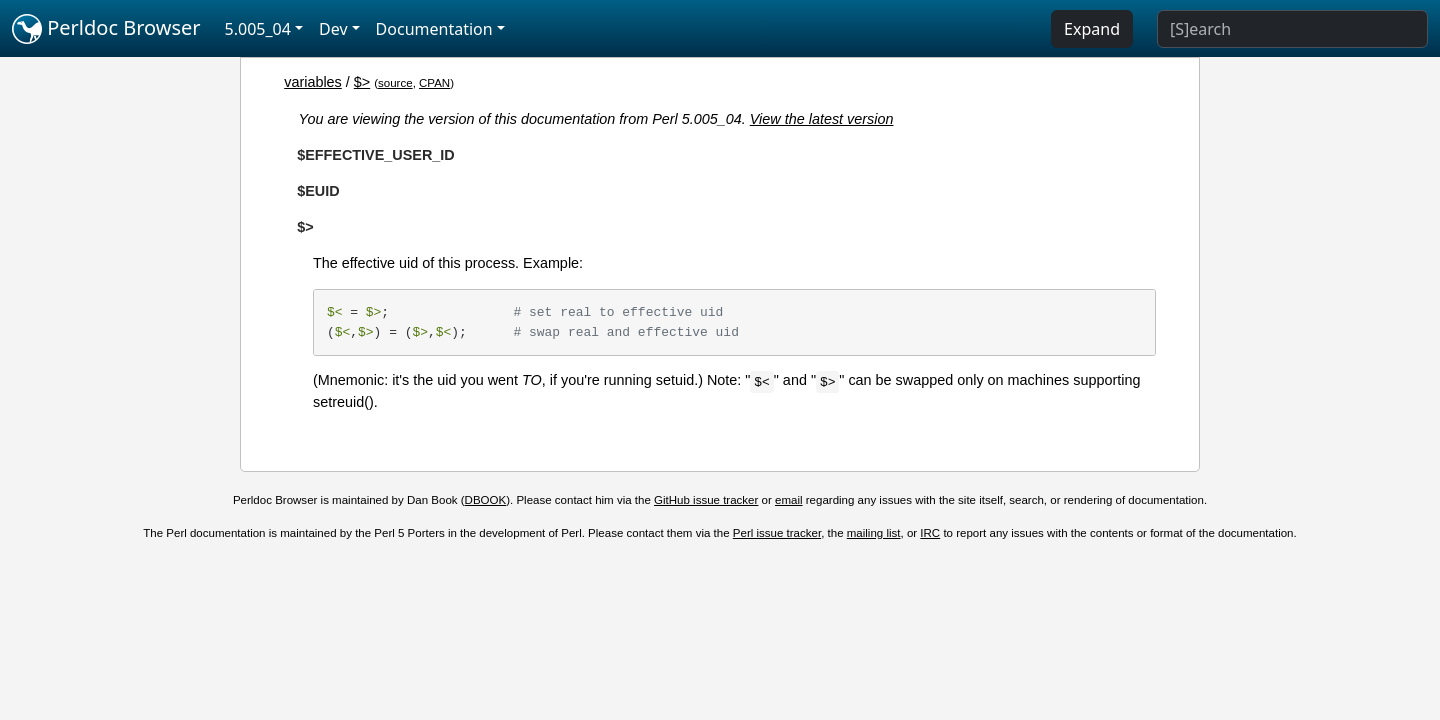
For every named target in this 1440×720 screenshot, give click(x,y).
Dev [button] (333, 29)
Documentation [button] (434, 29)
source (395, 83)
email (789, 500)
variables (313, 82)
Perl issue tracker (777, 533)
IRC (930, 533)
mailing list (874, 533)
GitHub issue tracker (706, 500)
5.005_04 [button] (258, 29)
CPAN (434, 83)
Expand (1092, 29)
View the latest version (822, 119)
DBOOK (486, 500)
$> (362, 82)
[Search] (1292, 29)
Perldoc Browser (106, 29)
